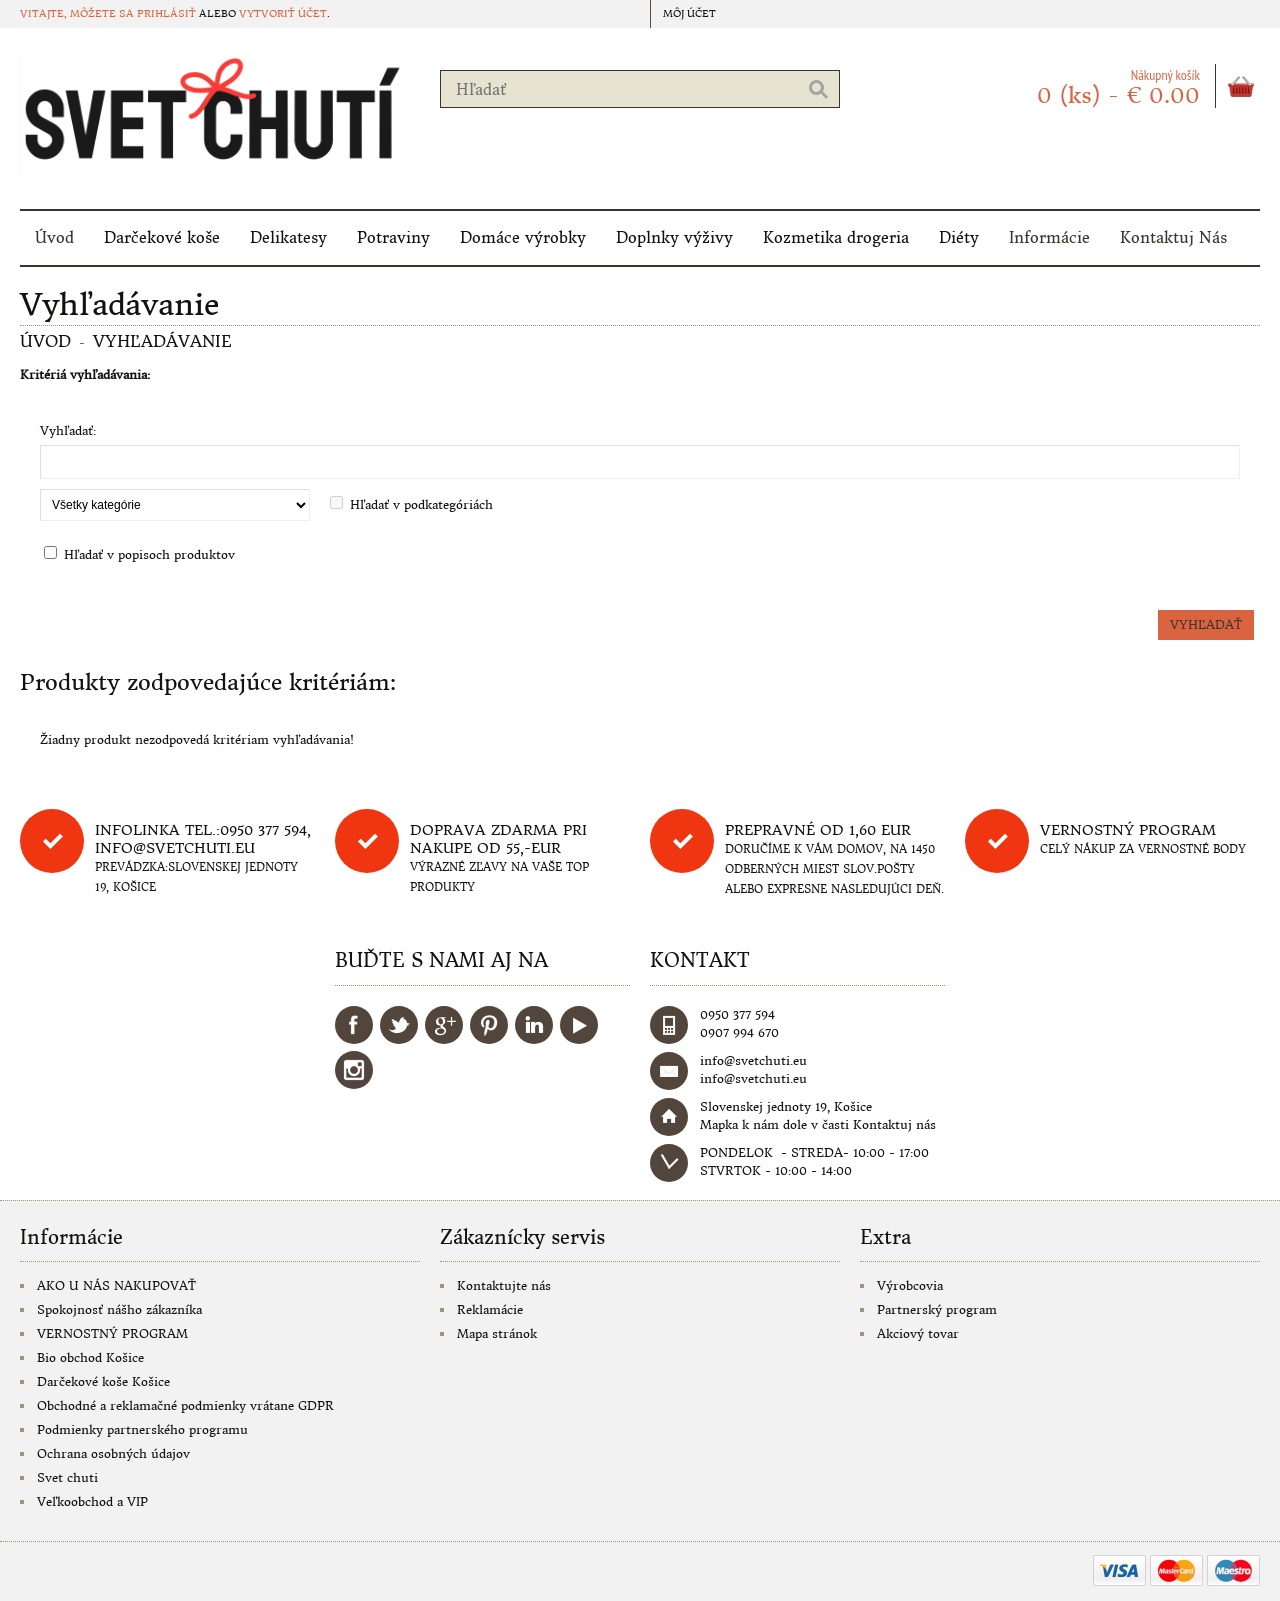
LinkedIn (534, 1025)
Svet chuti (67, 1477)
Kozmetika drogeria (836, 237)
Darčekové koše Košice (103, 1381)
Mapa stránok (497, 1333)
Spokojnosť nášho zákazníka (119, 1309)
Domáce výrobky (523, 237)
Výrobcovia (910, 1285)
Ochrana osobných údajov (113, 1453)
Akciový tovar (918, 1333)
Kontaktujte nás (504, 1285)
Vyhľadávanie (162, 341)
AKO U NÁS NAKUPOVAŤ (116, 1285)
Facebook (354, 1025)
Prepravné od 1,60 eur (818, 830)
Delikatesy (288, 237)
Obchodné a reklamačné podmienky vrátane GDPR (185, 1405)
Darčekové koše (162, 237)
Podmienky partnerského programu (142, 1429)
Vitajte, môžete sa (78, 13)
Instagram (354, 1070)
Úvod (54, 237)
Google (444, 1025)
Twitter (399, 1025)
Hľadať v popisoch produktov (149, 554)
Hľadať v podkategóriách (421, 504)
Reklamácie (490, 1309)
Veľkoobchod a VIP (92, 1501)
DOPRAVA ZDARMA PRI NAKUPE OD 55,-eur (498, 839)
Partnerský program (937, 1309)
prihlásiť (166, 13)
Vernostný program (1128, 830)
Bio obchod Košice (90, 1357)
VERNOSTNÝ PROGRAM (112, 1333)
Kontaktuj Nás (1173, 237)
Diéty (959, 237)
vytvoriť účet (283, 13)
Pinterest (489, 1025)
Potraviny (393, 237)
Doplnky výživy (674, 237)
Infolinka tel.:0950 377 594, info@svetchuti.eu (203, 839)
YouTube (579, 1025)
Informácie (1049, 237)
